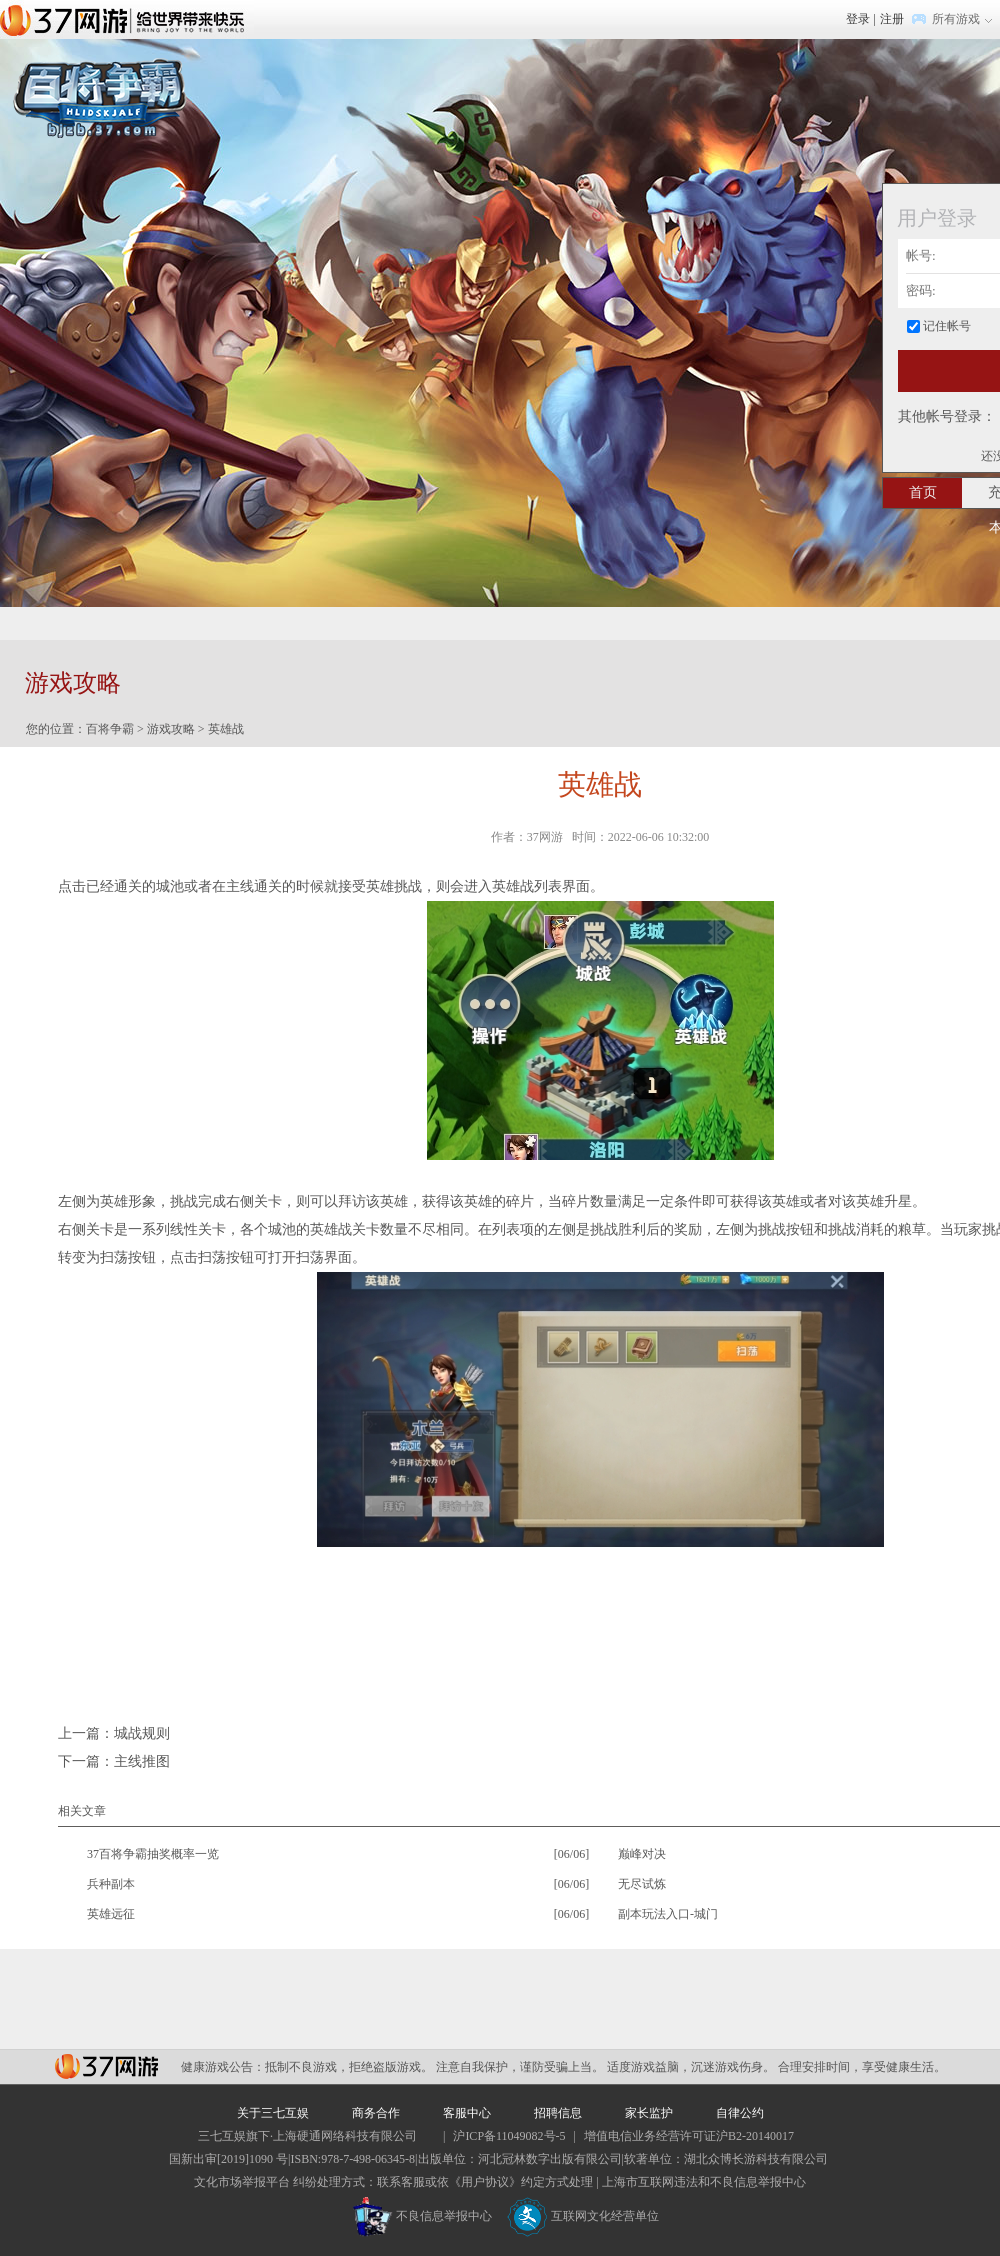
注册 (892, 19)
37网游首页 (127, 19)
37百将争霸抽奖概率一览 (153, 1854)
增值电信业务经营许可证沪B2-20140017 (689, 2136)
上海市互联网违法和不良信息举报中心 (704, 2182)
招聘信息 (558, 2113)
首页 (923, 492)
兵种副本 (111, 1884)
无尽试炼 (642, 1884)
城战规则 (142, 1733)
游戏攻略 (171, 729)
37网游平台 (106, 2066)
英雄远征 (111, 1914)
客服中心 (467, 2113)
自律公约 (740, 2113)
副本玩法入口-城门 (668, 1914)
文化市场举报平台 (242, 2182)
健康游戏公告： (223, 2067)
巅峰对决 (642, 1854)
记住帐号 (947, 326)
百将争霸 (110, 729)
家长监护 (649, 2113)
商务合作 (376, 2113)
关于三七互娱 (273, 2113)
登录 (858, 19)
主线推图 (142, 1761)
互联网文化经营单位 (583, 2216)
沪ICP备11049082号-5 (509, 2136)
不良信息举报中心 (422, 2216)
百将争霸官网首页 (100, 98)
